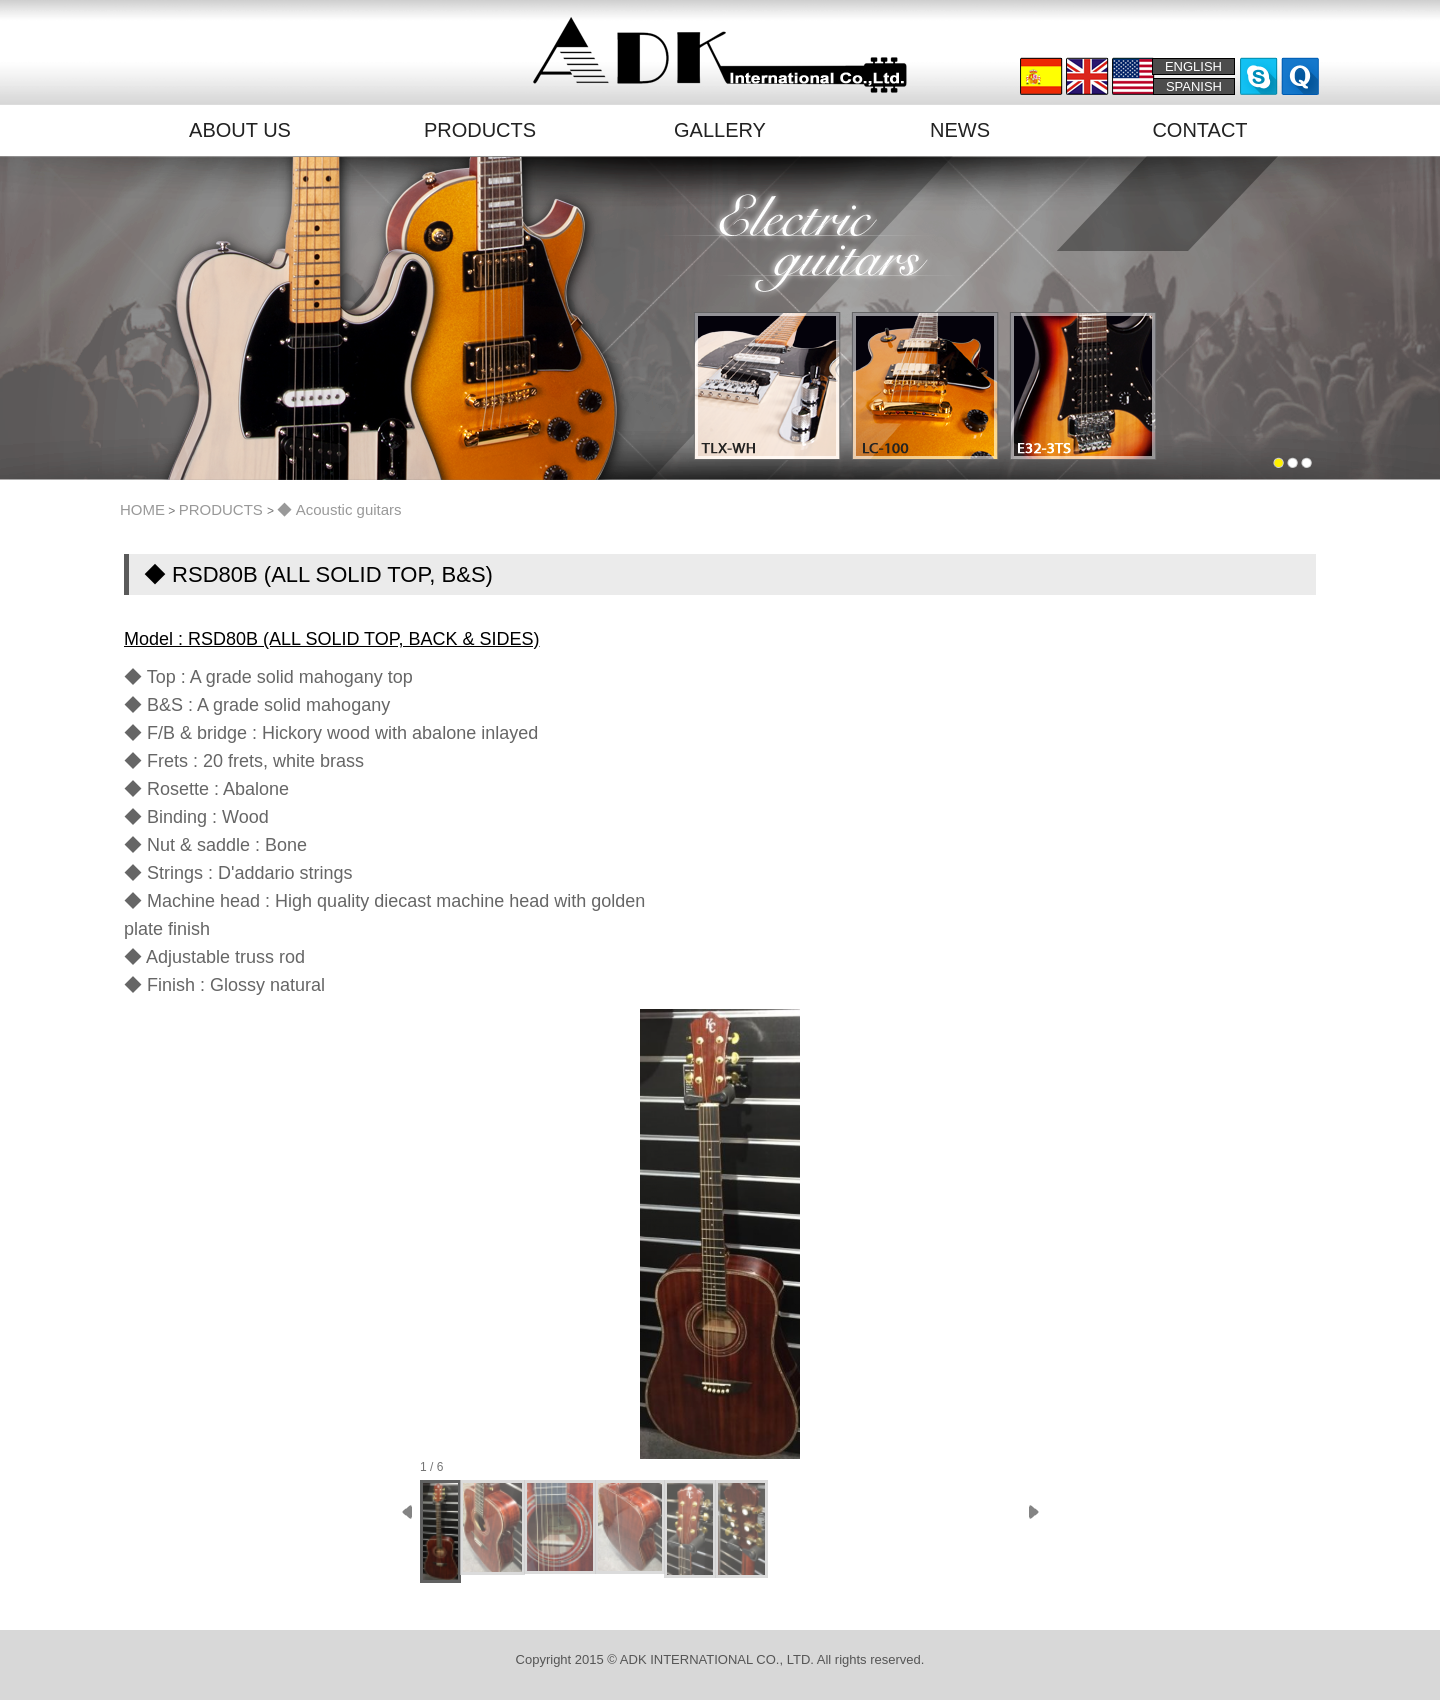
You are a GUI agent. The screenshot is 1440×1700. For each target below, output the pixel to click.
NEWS (960, 130)
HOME (142, 509)
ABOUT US (240, 130)
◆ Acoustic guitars (339, 509)
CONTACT (1199, 130)
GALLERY (720, 130)
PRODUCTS (480, 130)
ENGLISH (1193, 66)
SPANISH (1194, 86)
